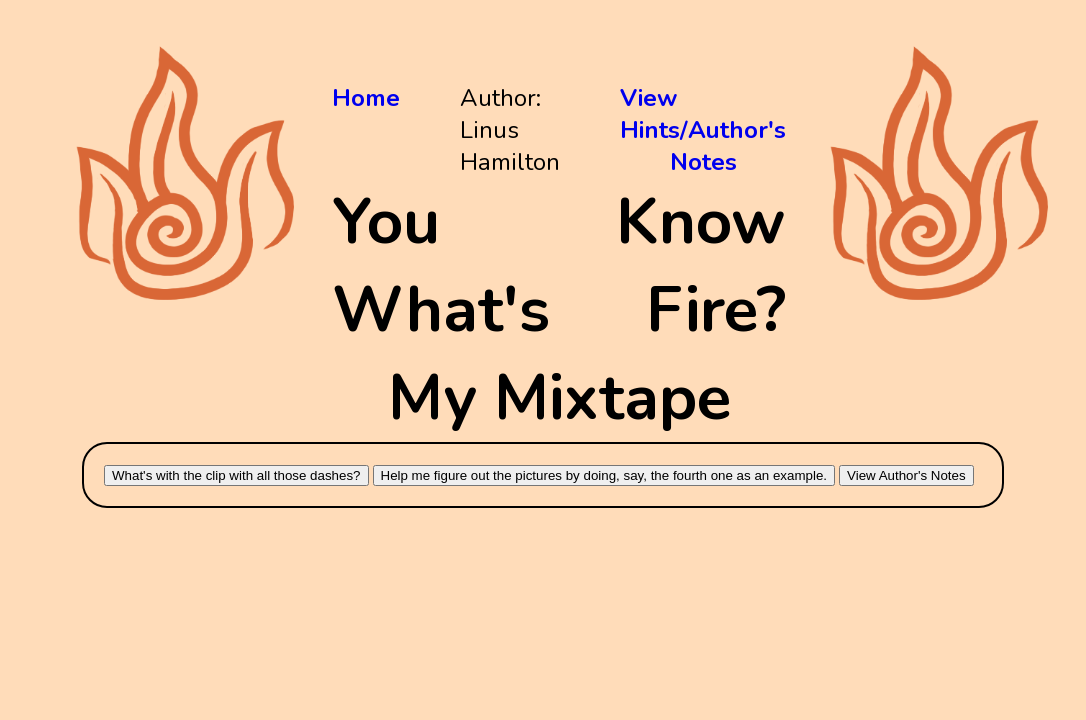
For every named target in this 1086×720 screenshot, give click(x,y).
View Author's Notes (906, 475)
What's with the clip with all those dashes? (236, 475)
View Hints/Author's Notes (703, 130)
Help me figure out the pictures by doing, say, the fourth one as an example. (604, 475)
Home (366, 98)
